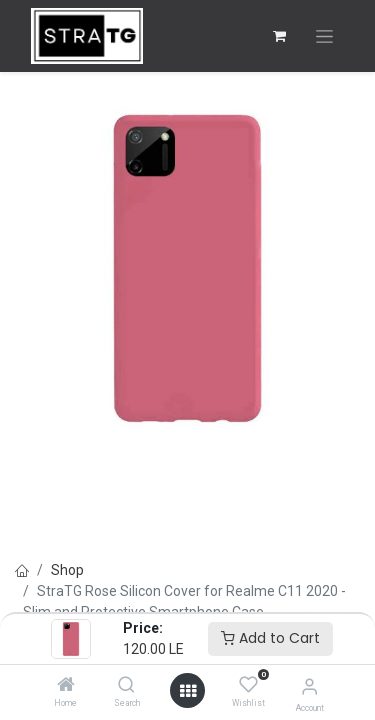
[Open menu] (188, 691)
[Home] (66, 686)
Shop (67, 570)
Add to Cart (270, 638)
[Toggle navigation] (324, 36)
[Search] (126, 686)
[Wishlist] (248, 685)
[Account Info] (309, 686)
